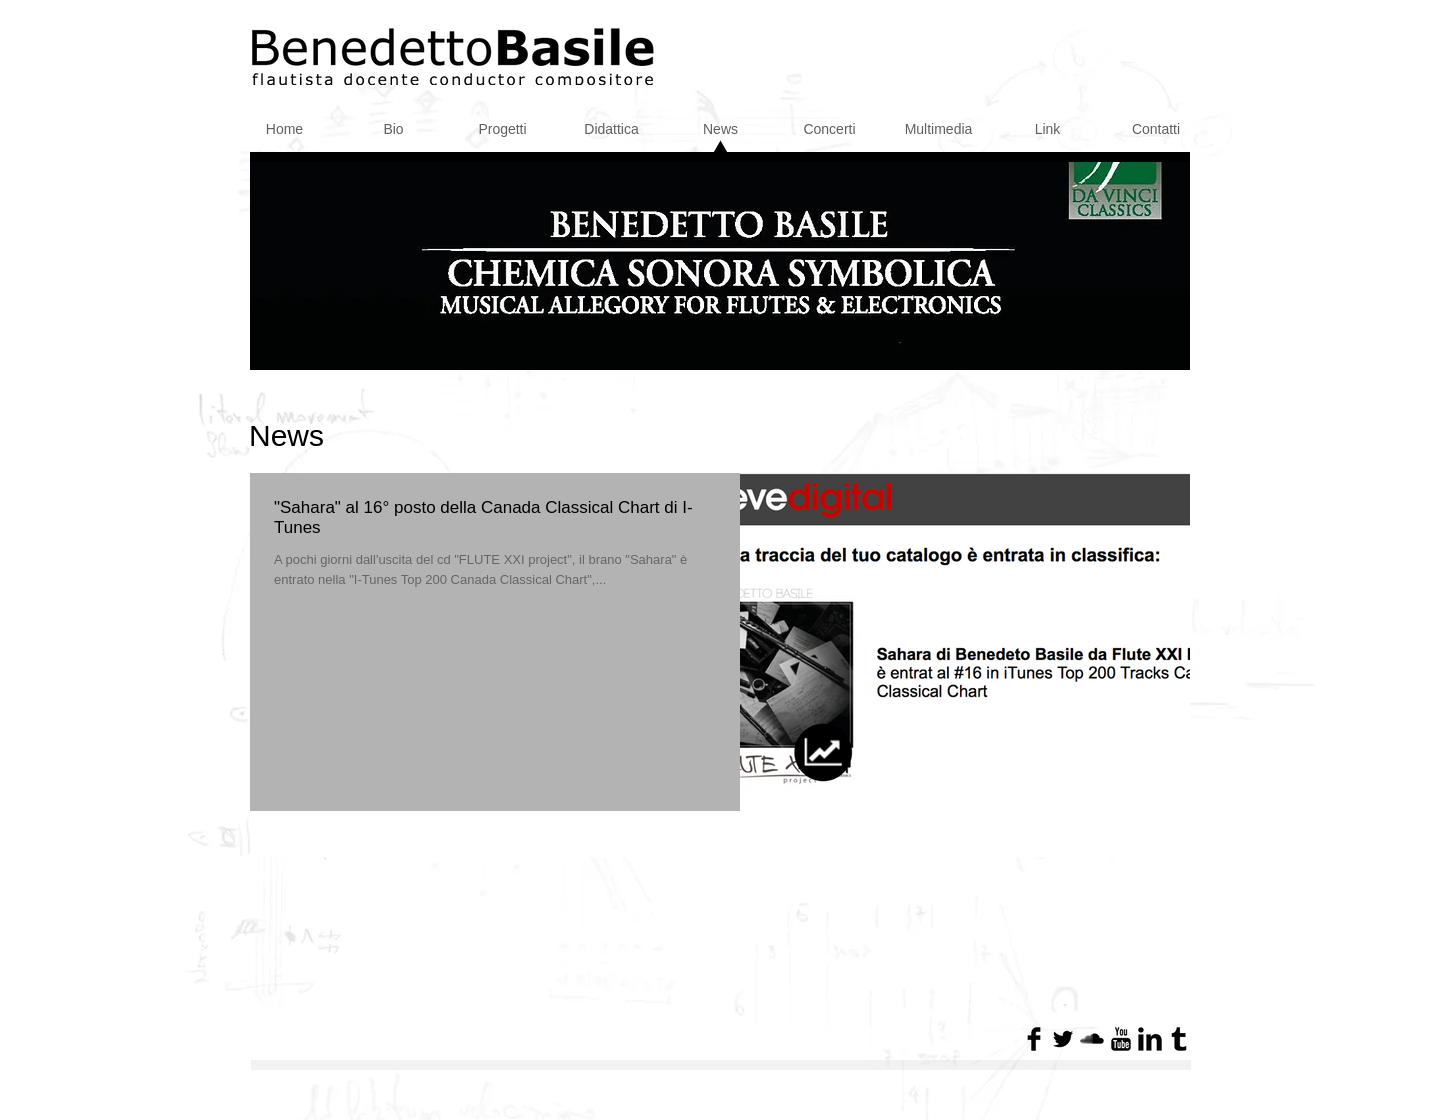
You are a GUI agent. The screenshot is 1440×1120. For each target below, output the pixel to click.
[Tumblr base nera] (1179, 1039)
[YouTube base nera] (1121, 1039)
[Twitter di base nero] (1063, 1039)
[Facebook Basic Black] (1034, 1039)
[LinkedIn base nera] (1150, 1039)
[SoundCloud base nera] (1092, 1039)
